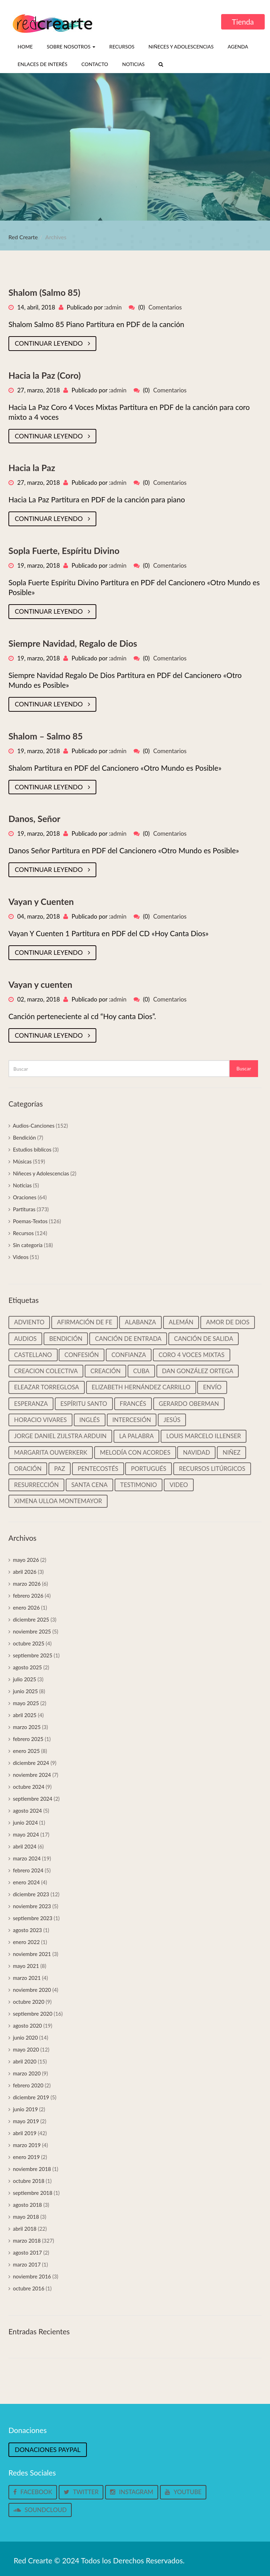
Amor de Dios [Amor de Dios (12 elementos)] (228, 1322)
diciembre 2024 (31, 1763)
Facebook (32, 2492)
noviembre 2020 (32, 1990)
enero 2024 (26, 1882)
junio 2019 (25, 2109)
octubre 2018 (29, 2181)
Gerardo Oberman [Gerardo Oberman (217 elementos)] (189, 1403)
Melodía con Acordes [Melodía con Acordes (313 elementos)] (135, 1452)
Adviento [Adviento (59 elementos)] (29, 1322)
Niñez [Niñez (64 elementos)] (231, 1452)
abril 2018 (25, 2228)
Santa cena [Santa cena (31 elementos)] (89, 1484)
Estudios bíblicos (32, 1149)
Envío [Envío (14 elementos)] (212, 1387)
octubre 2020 (29, 2001)
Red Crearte (23, 237)
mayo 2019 (26, 2121)
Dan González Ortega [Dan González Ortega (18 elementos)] (197, 1371)
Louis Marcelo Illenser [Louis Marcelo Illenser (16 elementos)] (203, 1436)
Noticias (133, 64)
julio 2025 (24, 1679)
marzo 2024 (27, 1858)
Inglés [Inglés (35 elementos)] (89, 1419)
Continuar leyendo (52, 343)
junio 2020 (25, 2037)
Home (25, 47)
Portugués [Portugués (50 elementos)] (148, 1468)
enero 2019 (26, 2157)
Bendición (24, 1137)
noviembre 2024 (32, 1775)
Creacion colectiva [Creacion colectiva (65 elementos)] (46, 1371)
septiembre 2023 (32, 1918)
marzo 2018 (27, 2240)
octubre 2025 (29, 1643)
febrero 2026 (28, 1595)
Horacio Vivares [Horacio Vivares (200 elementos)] (40, 1419)
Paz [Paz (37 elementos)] (59, 1468)
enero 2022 (26, 1942)
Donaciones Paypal (48, 2449)
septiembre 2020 (32, 2013)
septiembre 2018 (32, 2193)
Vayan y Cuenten (41, 901)
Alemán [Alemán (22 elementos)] (181, 1322)
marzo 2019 (27, 2145)
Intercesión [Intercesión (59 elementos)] (131, 1419)
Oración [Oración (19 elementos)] (27, 1468)
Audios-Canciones (33, 1125)
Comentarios (165, 307)
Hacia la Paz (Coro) (44, 375)
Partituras (24, 1209)
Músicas (22, 1161)
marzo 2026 (27, 1583)
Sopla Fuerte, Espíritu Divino (64, 550)
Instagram (131, 2492)
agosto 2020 (27, 2025)
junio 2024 (25, 1822)
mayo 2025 (26, 1703)
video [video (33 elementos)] (178, 1484)
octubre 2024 (29, 1786)
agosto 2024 (27, 1810)
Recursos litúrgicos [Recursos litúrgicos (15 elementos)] (212, 1468)
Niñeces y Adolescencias (180, 47)
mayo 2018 (26, 2216)
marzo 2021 (27, 1978)
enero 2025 (26, 1751)
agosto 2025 (27, 1667)
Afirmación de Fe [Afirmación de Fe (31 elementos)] (84, 1322)
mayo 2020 (26, 2049)
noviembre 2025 (32, 1631)
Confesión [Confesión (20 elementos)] (81, 1354)
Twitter (81, 2492)
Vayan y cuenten (40, 984)
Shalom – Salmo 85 (45, 736)
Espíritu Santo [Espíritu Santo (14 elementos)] (83, 1403)
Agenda (238, 47)
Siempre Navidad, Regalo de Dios (72, 643)
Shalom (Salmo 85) (44, 292)
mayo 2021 (26, 1966)
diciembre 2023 (31, 1894)
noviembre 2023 (32, 1906)
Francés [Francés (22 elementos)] (133, 1403)
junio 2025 (25, 1691)
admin (114, 307)
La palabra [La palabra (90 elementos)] (136, 1436)
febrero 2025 (28, 1739)
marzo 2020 (27, 2073)
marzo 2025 (27, 1727)
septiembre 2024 (32, 1798)
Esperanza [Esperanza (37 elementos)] (31, 1403)
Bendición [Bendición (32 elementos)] (65, 1338)
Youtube (183, 2492)
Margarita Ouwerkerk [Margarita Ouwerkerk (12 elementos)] (50, 1452)
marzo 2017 (27, 2264)
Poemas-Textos (30, 1221)
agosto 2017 (27, 2252)
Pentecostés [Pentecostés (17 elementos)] (98, 1468)
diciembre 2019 (31, 2097)
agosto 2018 (27, 2205)
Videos (20, 1257)
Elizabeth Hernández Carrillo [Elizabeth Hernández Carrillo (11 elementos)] (141, 1387)
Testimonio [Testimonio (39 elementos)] (138, 1484)
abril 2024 (25, 1846)
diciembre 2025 (31, 1619)
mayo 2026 (26, 1560)
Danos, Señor (34, 818)
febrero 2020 (28, 2085)
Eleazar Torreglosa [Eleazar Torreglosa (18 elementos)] (46, 1387)
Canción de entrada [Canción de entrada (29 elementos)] (128, 1338)
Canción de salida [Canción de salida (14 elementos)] (203, 1338)
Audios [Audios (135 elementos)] (25, 1338)
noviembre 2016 (32, 2276)
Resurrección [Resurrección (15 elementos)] (36, 1484)
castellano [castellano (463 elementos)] (33, 1354)
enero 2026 (26, 1607)
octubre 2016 (29, 2288)
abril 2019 (25, 2133)
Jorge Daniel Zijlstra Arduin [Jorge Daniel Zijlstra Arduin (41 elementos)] (60, 1436)
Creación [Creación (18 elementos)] (105, 1371)
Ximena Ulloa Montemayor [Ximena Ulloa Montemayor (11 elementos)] (58, 1501)
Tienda (243, 21)
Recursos (121, 47)
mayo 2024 (26, 1834)
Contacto (95, 64)
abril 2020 (25, 2061)
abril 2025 (25, 1715)
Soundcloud (40, 2509)
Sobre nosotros (71, 47)
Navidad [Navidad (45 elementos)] (196, 1452)
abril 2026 (25, 1572)
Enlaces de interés (43, 64)
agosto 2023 (27, 1930)
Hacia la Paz (31, 467)
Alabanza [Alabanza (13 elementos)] (140, 1322)
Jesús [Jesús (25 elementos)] (171, 1419)
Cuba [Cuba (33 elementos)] (141, 1371)
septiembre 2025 (32, 1655)
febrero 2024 (28, 1870)
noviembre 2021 (32, 1954)
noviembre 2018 (32, 2169)
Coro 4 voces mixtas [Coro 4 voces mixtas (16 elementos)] (192, 1354)
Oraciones (25, 1197)
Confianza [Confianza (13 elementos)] (128, 1354)
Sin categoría (28, 1245)
